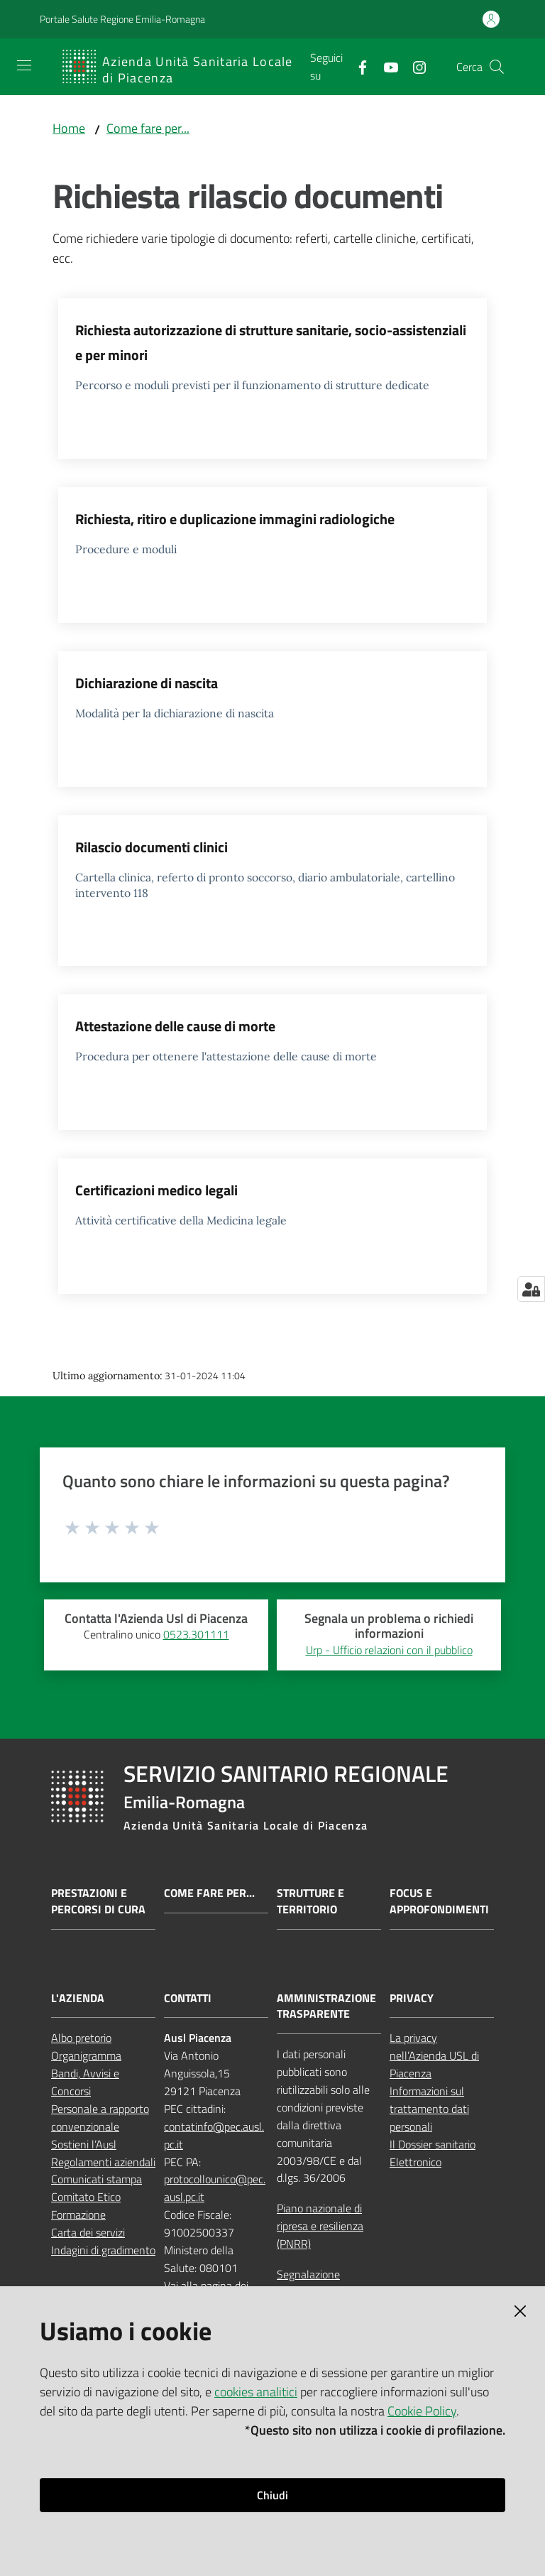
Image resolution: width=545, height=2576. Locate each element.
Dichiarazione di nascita (146, 683)
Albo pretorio (81, 2037)
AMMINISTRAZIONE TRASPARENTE (326, 2006)
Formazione (78, 2214)
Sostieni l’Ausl (83, 2144)
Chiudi (272, 2495)
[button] (496, 66)
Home (69, 128)
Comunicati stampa (96, 2179)
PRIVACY (412, 1998)
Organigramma (86, 2055)
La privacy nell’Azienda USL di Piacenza (434, 2055)
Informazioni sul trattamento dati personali (429, 2108)
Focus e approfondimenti (439, 1901)
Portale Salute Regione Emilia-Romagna (122, 18)
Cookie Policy (421, 2410)
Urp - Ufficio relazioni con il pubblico (389, 1649)
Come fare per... (147, 128)
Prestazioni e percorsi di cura (98, 1901)
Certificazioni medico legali (156, 1190)
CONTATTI (187, 1998)
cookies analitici (255, 2391)
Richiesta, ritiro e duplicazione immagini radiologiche (235, 519)
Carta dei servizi (88, 2232)
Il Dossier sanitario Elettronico (432, 2153)
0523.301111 (196, 1634)
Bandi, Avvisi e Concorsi (85, 2082)
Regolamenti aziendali (103, 2161)
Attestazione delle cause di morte (175, 1026)
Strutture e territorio (310, 1901)
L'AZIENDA (77, 1998)
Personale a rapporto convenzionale (100, 2117)
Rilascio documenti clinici (151, 847)
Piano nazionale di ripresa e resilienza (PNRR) (320, 2226)
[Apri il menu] (24, 65)
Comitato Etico (86, 2196)
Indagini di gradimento (103, 2250)
